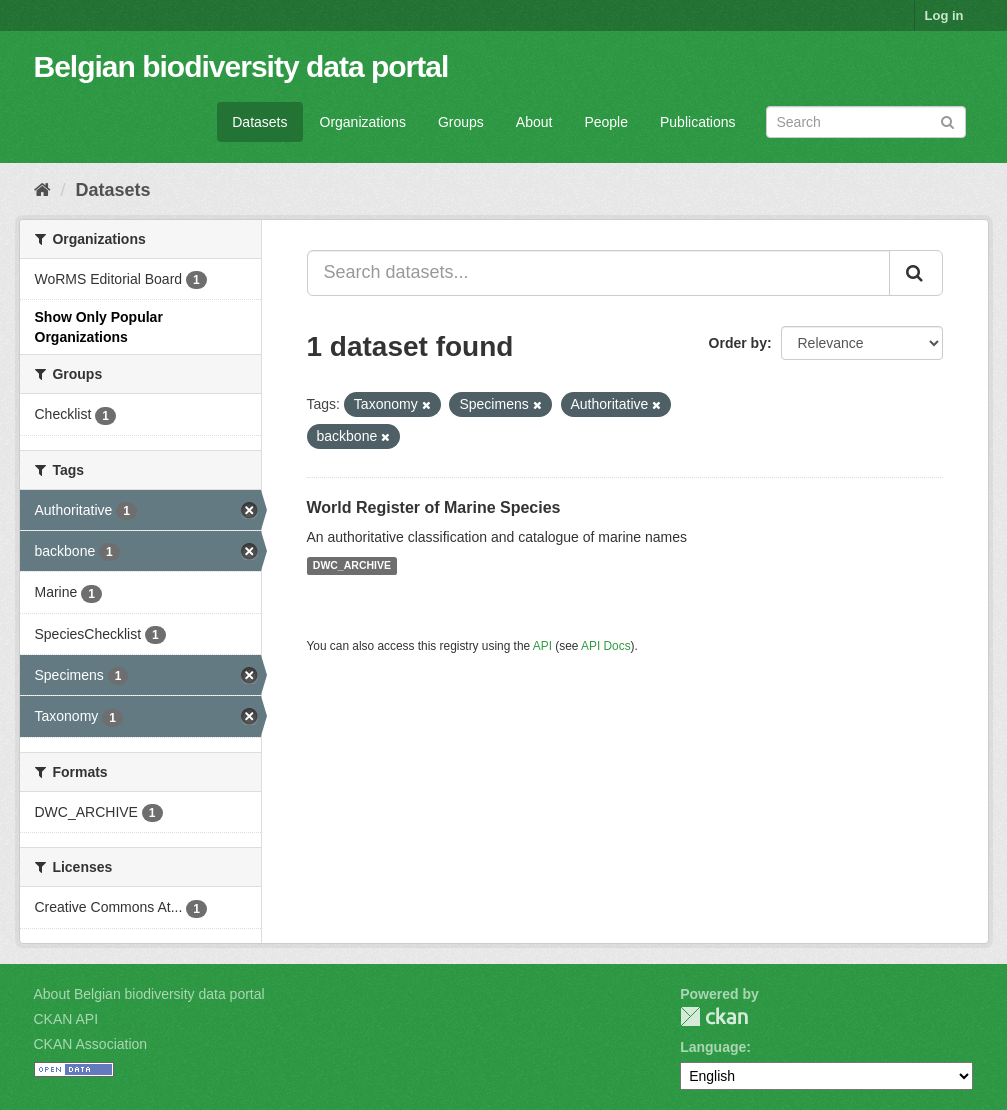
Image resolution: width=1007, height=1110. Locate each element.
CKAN (714, 1016)
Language (713, 1047)
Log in (944, 15)
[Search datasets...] (598, 273)
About (534, 122)
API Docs (606, 646)
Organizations (363, 122)
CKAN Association (91, 1044)
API (542, 646)
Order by (738, 343)
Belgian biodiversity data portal (241, 66)
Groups (461, 122)
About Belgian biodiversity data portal (149, 994)
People (606, 122)
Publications (698, 122)
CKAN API (66, 1019)
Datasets (259, 122)
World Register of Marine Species (434, 507)
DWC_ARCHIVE (352, 566)
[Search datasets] (866, 122)
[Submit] (947, 120)
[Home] (42, 190)
